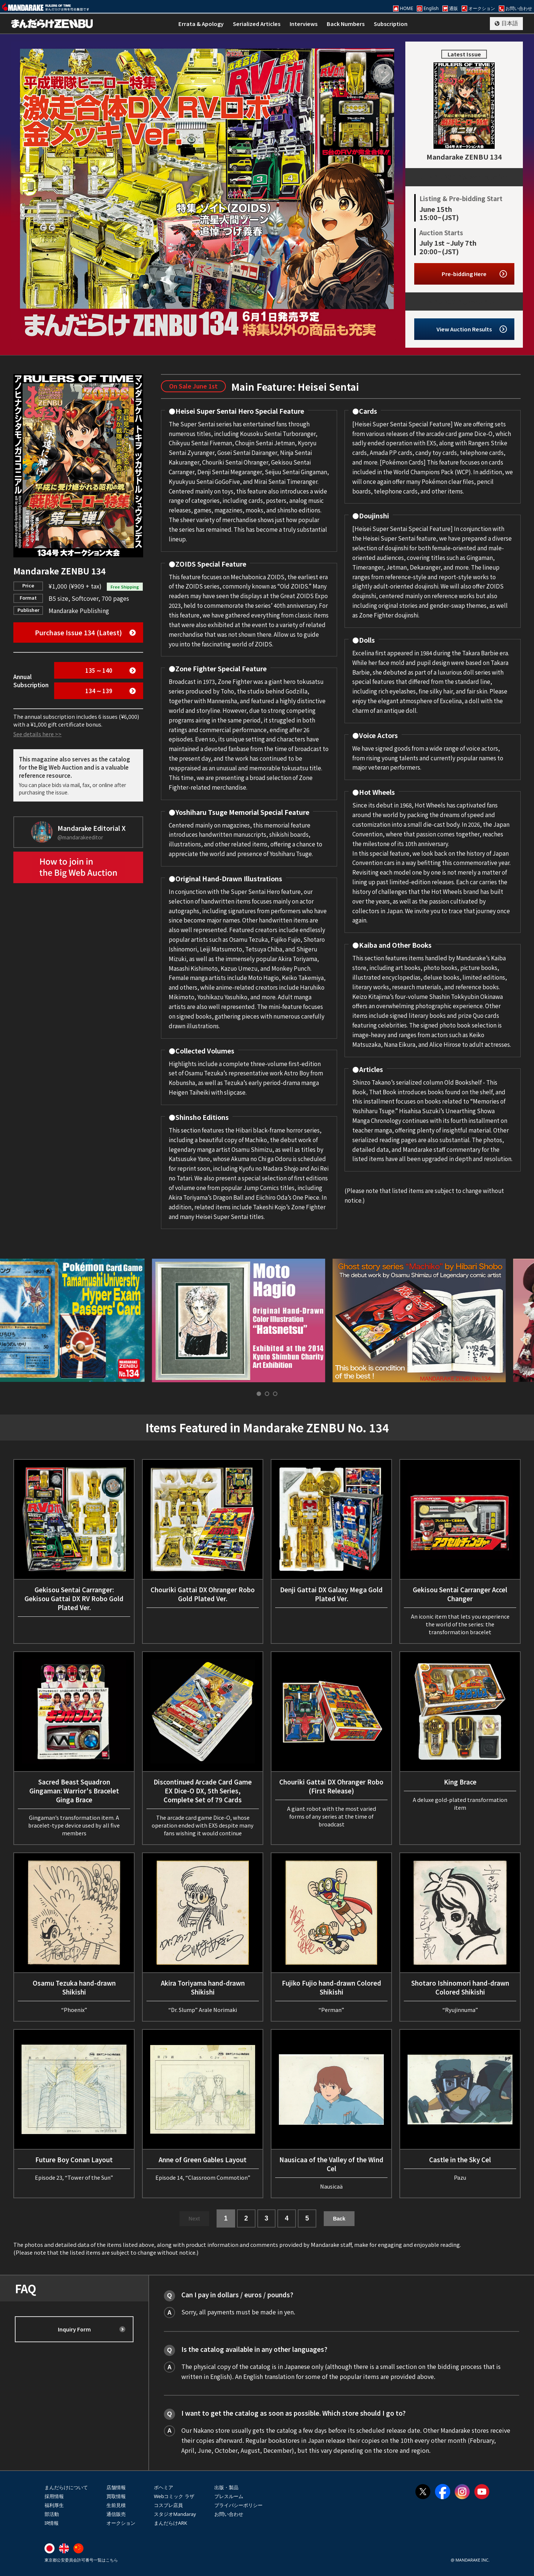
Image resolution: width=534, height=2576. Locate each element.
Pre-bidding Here (464, 274)
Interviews (303, 23)
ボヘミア (163, 2487)
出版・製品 (226, 2487)
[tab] (259, 1394)
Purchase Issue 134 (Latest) (78, 632)
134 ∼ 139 (98, 691)
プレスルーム (228, 2496)
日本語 (509, 23)
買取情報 (116, 2496)
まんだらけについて (66, 2487)
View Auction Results (464, 329)
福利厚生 (54, 2505)
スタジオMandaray (175, 2514)
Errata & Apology (201, 23)
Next (194, 2219)
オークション (120, 2523)
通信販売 (116, 2514)
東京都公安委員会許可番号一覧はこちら (81, 2560)
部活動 (51, 2514)
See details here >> (37, 734)
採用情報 (54, 2496)
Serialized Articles (256, 23)
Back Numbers (346, 23)
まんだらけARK (170, 2523)
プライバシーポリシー (238, 2505)
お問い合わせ (228, 2514)
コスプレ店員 (168, 2505)
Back (339, 2219)
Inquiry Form (74, 2329)
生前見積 (116, 2505)
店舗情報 (116, 2487)
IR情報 (51, 2523)
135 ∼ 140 (98, 670)
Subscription (391, 23)
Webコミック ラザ (174, 2496)
